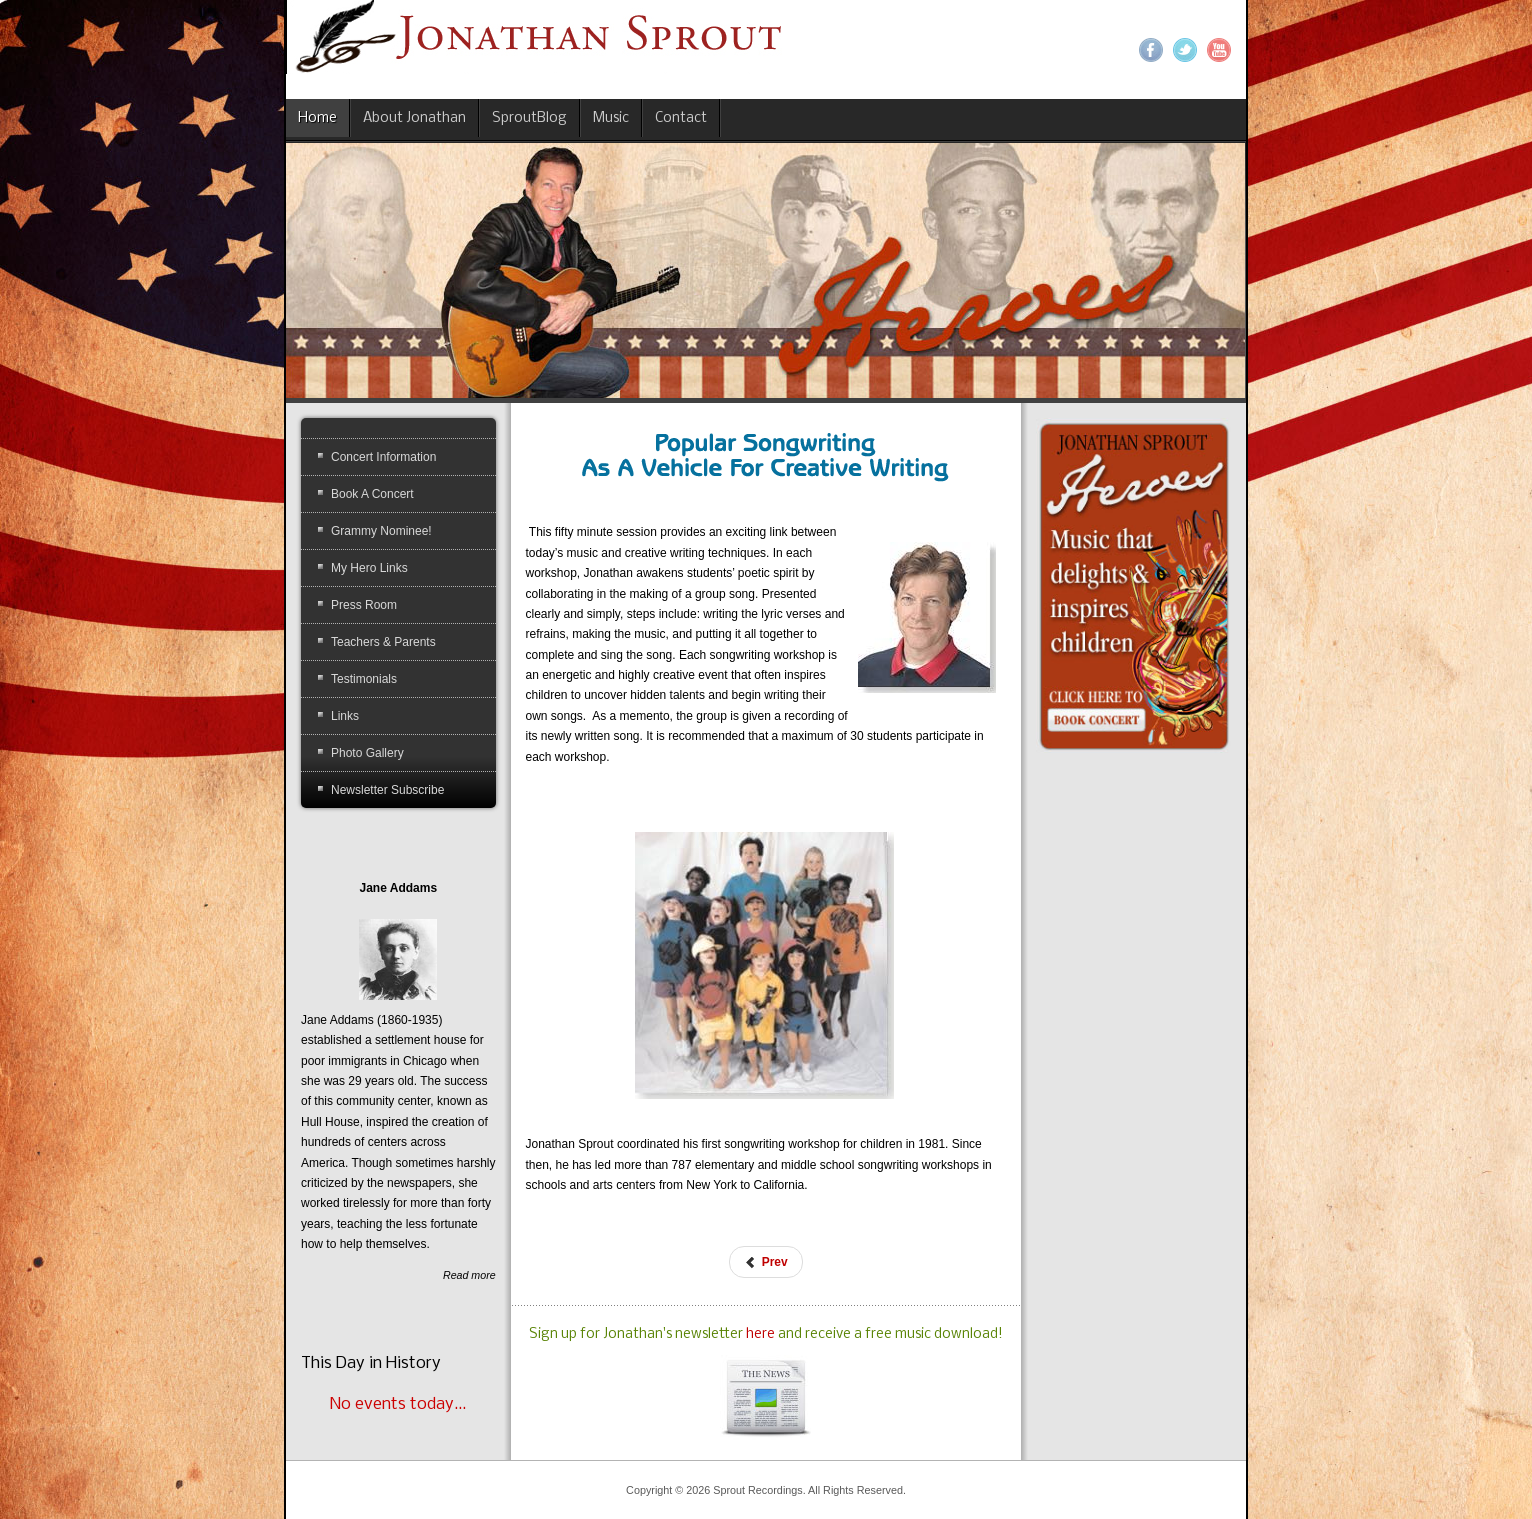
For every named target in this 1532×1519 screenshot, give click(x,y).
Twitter (1185, 50)
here (762, 1334)
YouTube (1219, 50)
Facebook (1151, 50)
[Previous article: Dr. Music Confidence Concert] (765, 1262)
